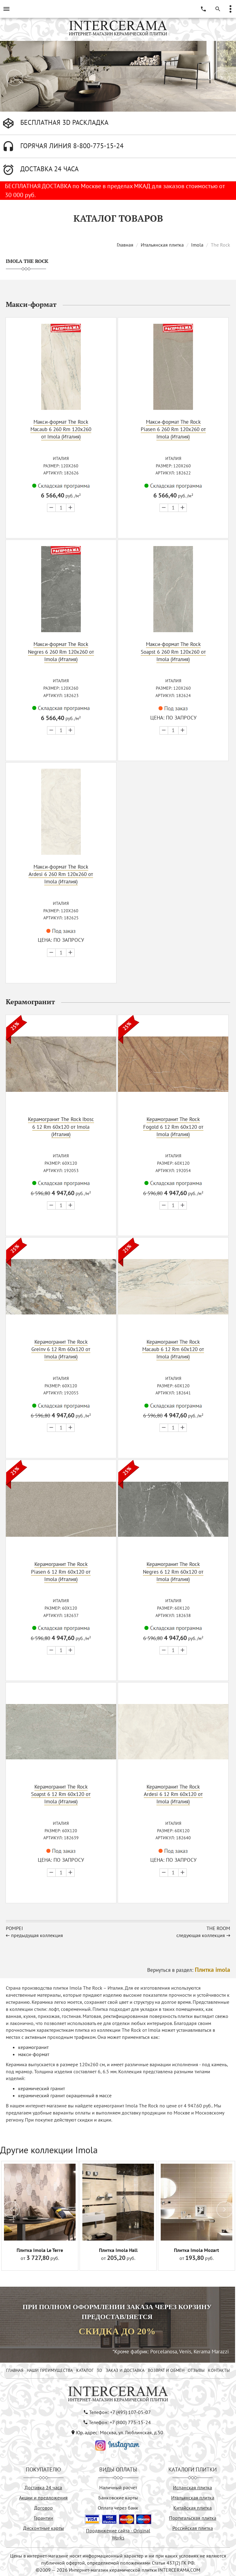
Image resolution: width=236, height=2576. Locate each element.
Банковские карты (118, 2495)
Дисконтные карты (43, 2526)
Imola (197, 245)
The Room (218, 1926)
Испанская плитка (192, 2485)
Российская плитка (192, 2526)
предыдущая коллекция (37, 1933)
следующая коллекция (200, 1933)
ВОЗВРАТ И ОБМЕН (166, 2368)
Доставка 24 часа (43, 2485)
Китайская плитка (192, 2506)
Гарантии (43, 2516)
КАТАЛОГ (84, 2368)
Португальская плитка (192, 2516)
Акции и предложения (43, 2495)
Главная (125, 245)
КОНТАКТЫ (219, 2368)
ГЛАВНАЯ (14, 2368)
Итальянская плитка (162, 245)
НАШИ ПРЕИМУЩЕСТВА (50, 2368)
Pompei (14, 1926)
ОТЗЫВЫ (196, 2368)
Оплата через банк (118, 2506)
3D (99, 2368)
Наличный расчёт (118, 2485)
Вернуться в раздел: (188, 1967)
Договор (43, 2506)
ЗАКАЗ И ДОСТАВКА (125, 2368)
